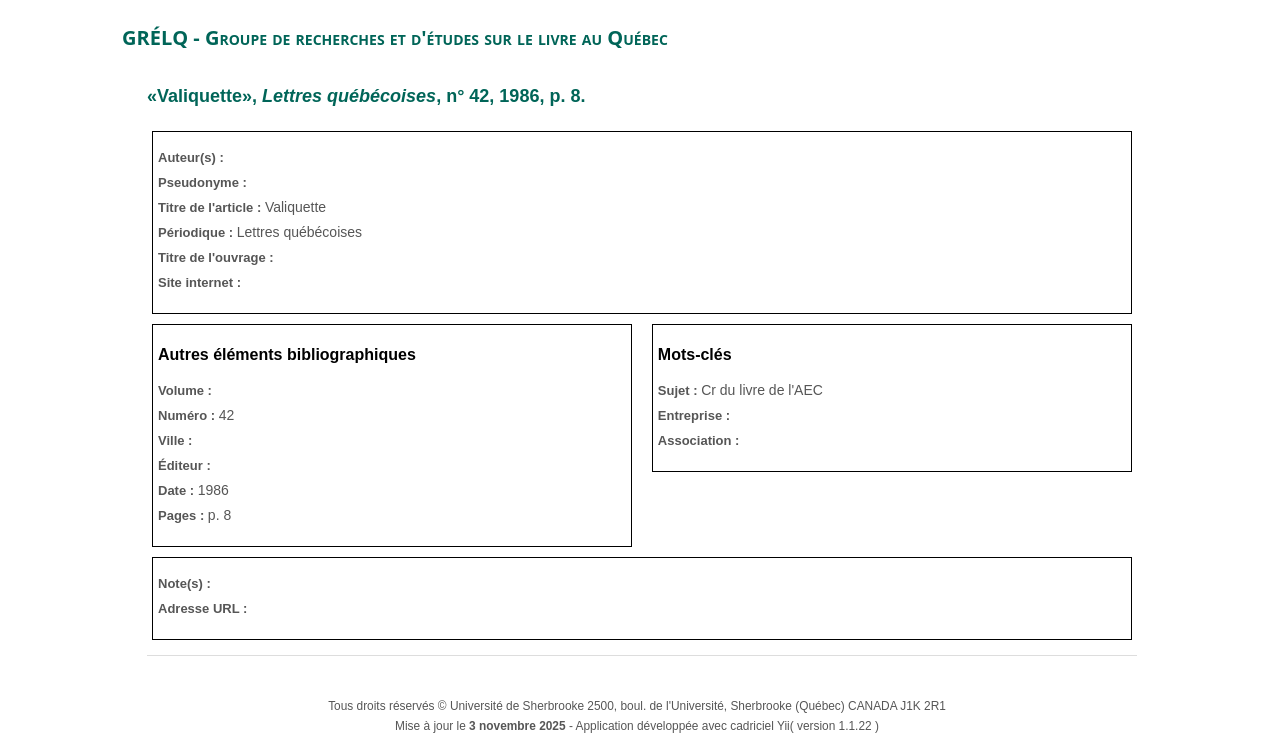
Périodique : (197, 232)
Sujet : (679, 390)
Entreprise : (694, 415)
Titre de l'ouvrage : (216, 257)
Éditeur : (184, 465)
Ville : (175, 440)
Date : (178, 490)
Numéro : (188, 415)
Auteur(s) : (191, 157)
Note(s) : (184, 583)
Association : (699, 440)
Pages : (183, 515)
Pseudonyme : (202, 182)
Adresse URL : (202, 608)
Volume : (185, 390)
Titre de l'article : (211, 207)
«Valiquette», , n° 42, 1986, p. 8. (366, 96)
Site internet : (199, 282)
